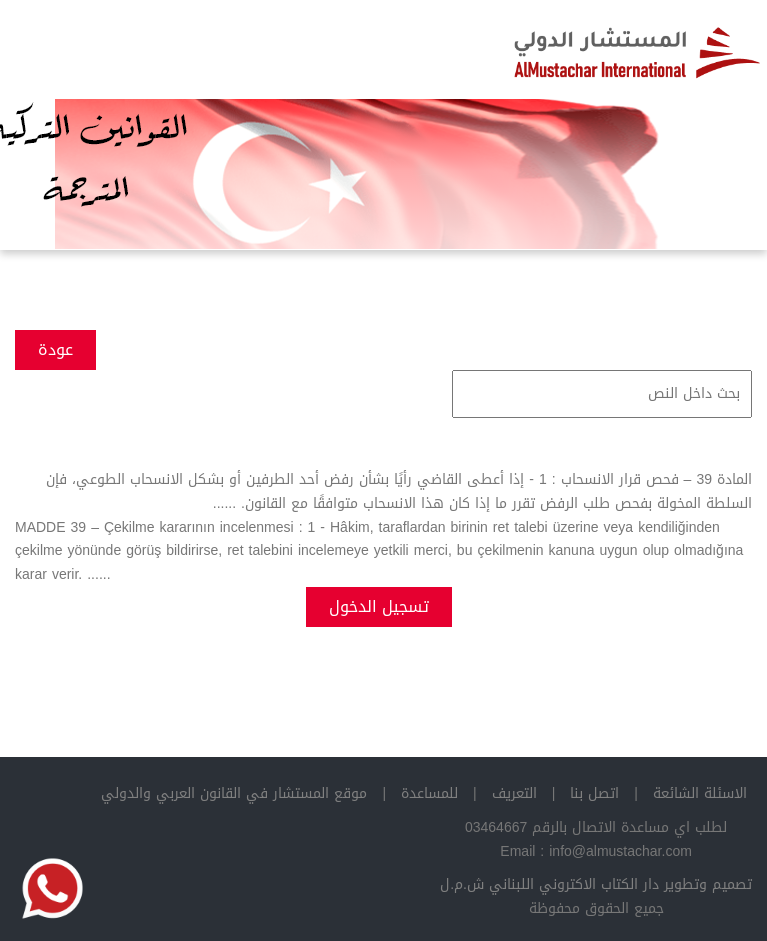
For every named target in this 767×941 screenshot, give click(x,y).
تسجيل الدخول (379, 606)
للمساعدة (429, 793)
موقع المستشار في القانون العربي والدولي (234, 793)
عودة (55, 349)
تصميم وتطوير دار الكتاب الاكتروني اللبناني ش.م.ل (596, 884)
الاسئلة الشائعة (700, 793)
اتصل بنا (594, 793)
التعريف (514, 793)
